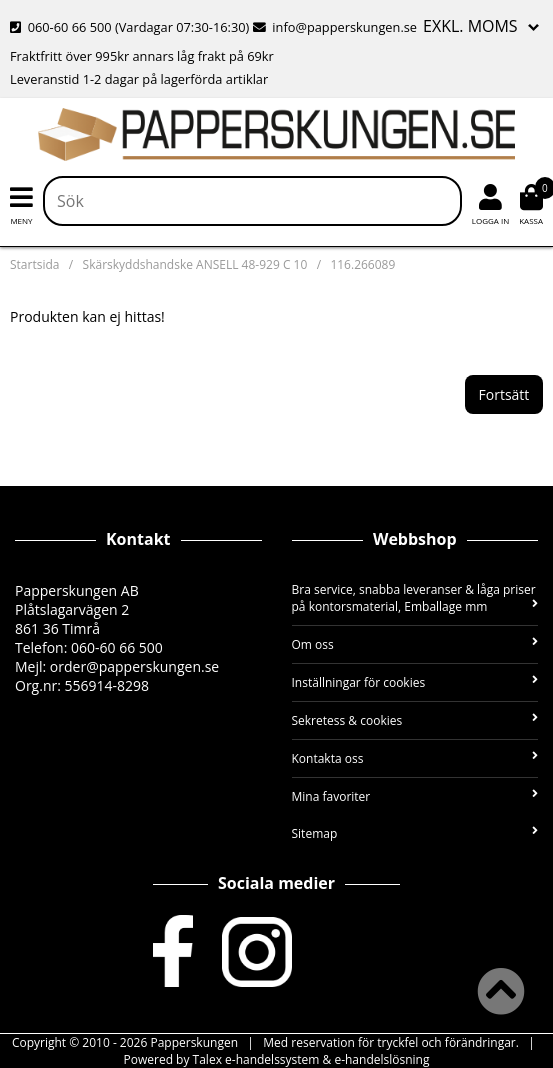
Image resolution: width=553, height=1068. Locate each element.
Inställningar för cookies (415, 682)
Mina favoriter (415, 796)
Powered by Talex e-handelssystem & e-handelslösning (277, 1059)
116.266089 (362, 264)
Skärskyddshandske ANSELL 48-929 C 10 (195, 264)
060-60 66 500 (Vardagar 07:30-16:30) (131, 27)
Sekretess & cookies (415, 720)
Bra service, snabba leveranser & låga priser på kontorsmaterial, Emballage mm (415, 598)
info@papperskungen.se (335, 27)
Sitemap (415, 833)
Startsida (34, 264)
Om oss (415, 644)
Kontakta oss (415, 758)
